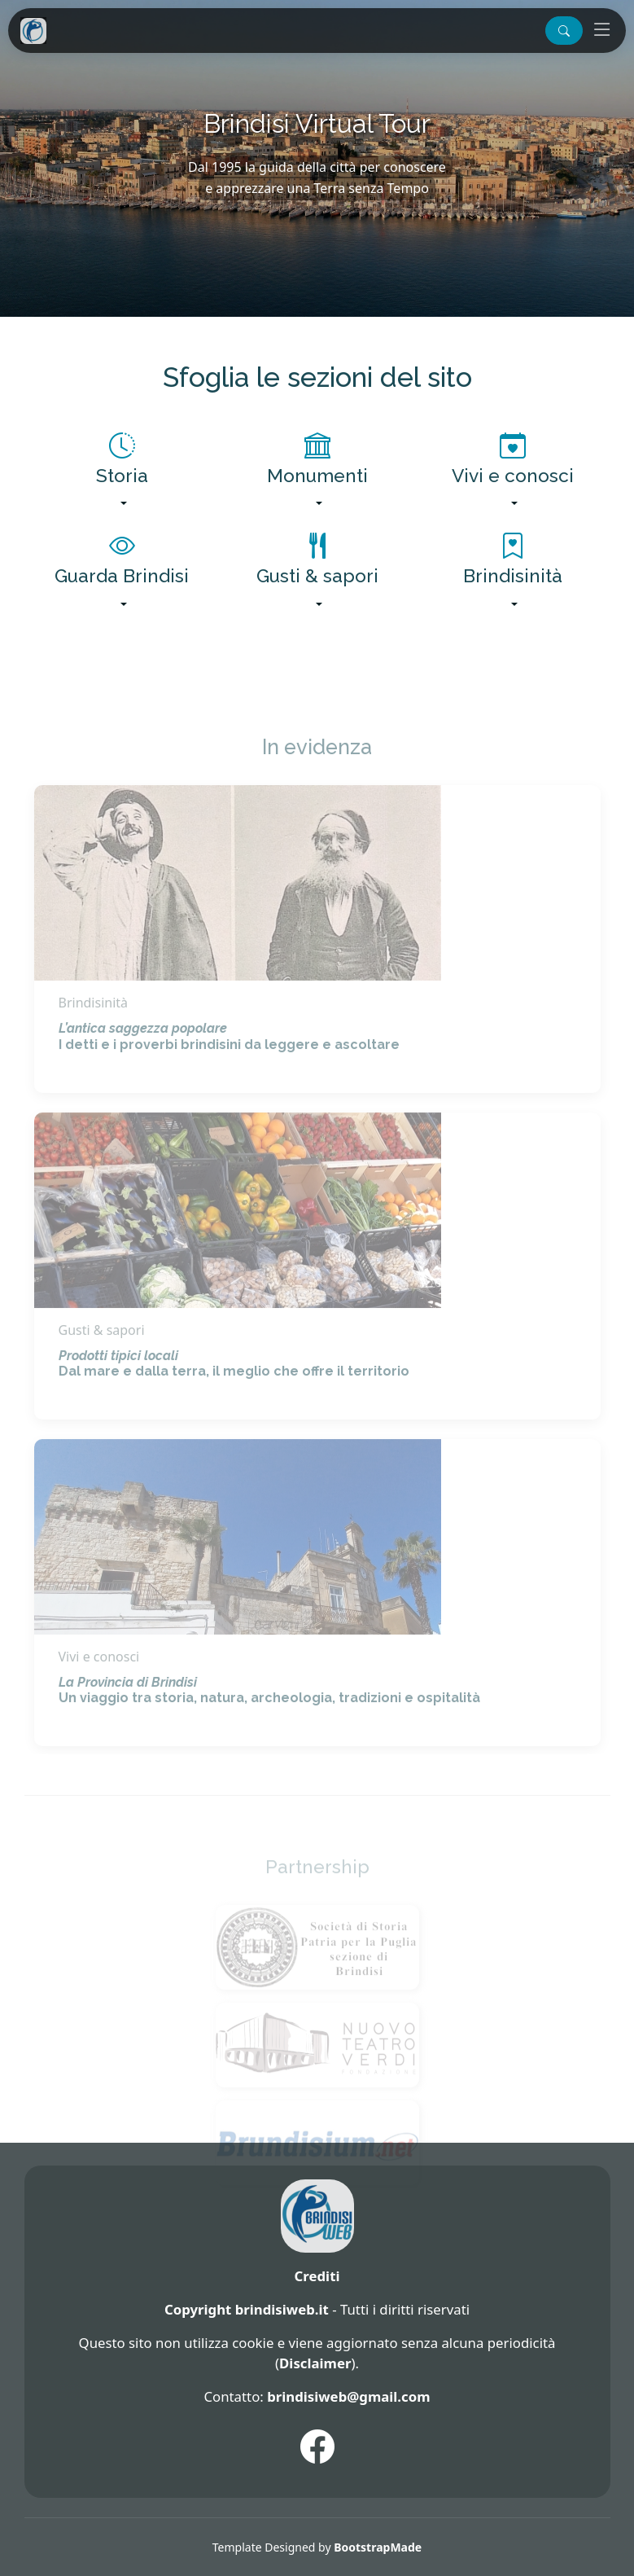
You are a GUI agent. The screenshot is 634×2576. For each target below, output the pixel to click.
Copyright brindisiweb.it (246, 2309)
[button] (564, 30)
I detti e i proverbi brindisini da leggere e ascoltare (229, 1063)
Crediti (317, 2276)
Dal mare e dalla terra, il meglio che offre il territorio (234, 1391)
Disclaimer (315, 2363)
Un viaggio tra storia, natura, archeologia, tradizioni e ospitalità (269, 1717)
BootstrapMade (378, 2547)
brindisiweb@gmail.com (348, 2396)
